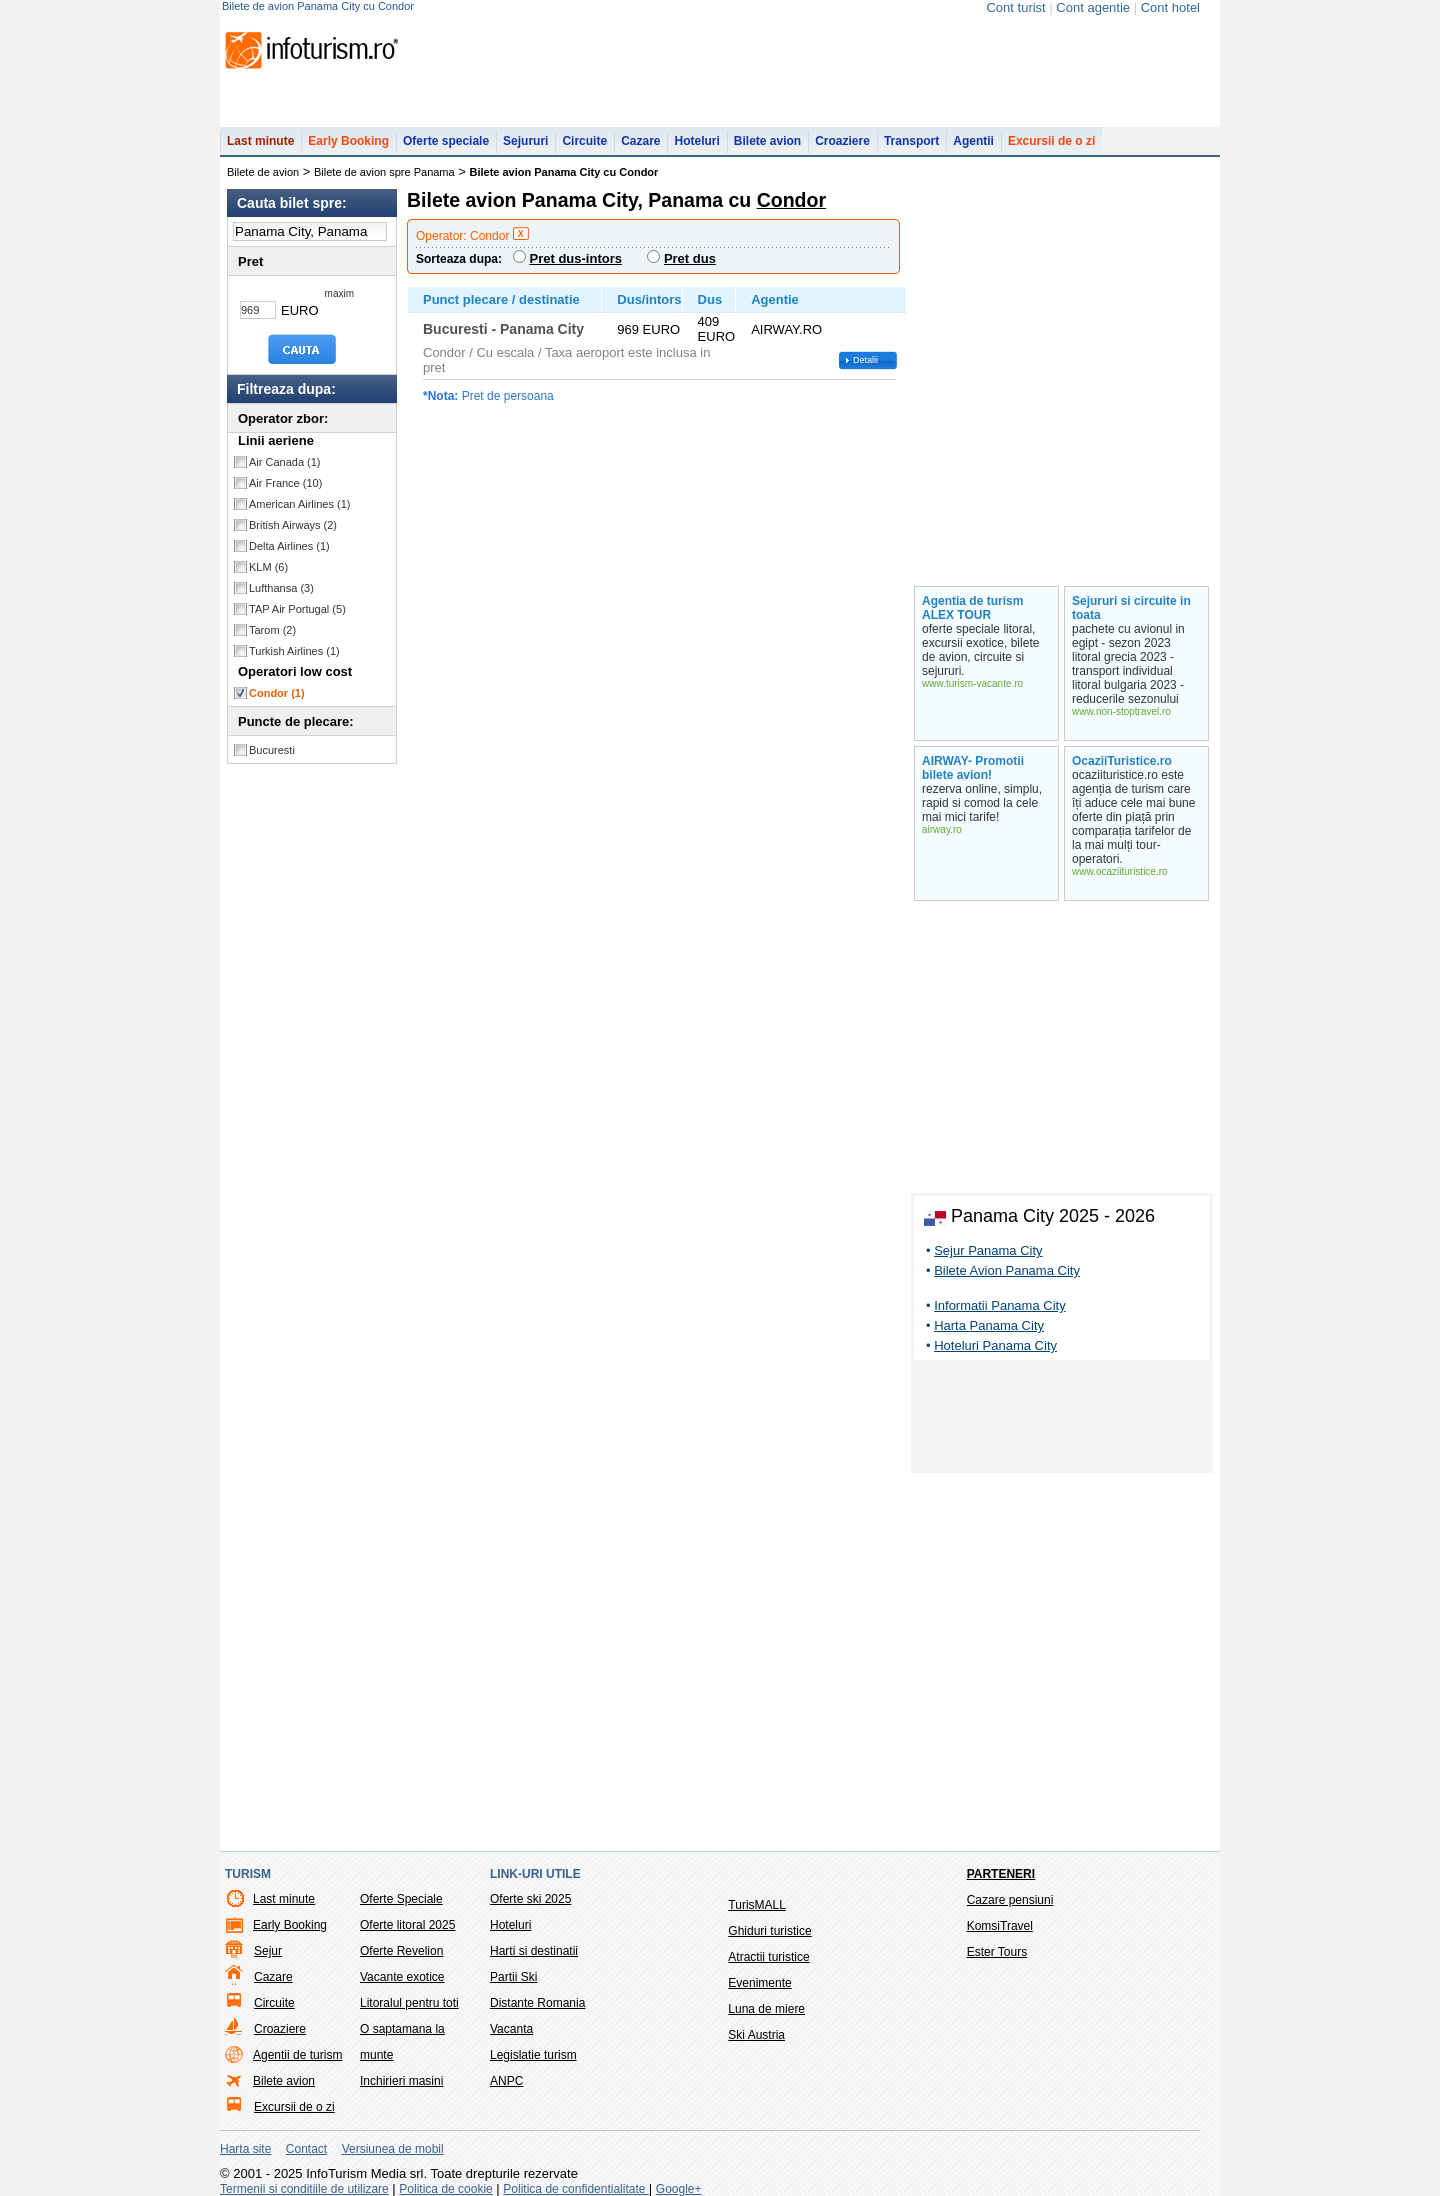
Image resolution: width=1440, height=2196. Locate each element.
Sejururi (525, 141)
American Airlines (300, 504)
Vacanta (511, 2029)
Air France (285, 483)
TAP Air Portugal (297, 609)
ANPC (506, 2081)
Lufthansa (281, 588)
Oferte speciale (446, 141)
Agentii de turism (297, 2055)
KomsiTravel (1000, 1926)
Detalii (865, 360)
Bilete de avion (263, 172)
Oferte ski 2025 (530, 1899)
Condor (277, 693)
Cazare (640, 141)
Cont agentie (1093, 7)
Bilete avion (767, 141)
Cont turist (1015, 7)
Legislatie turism (533, 2055)
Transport (911, 141)
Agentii (973, 141)
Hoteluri (696, 141)
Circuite (584, 141)
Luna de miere (766, 2009)
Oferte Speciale (401, 1899)
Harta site (245, 2149)
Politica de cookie (445, 2189)
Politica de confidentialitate (575, 2189)
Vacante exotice (402, 1977)
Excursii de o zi (1051, 141)
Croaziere (842, 141)
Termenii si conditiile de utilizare (304, 2189)
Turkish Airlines (294, 651)
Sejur (268, 1951)
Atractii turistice (768, 1957)
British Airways (293, 525)
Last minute (260, 141)
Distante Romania (537, 2003)
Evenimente (759, 1983)
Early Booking (348, 141)
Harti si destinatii (534, 1951)
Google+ (679, 2189)
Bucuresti (272, 750)
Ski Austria (756, 2035)
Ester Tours (997, 1952)
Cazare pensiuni (1010, 1900)
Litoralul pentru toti (409, 2003)
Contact (306, 2149)
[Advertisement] (1062, 1420)
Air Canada (285, 462)
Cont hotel (1170, 7)
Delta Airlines (289, 546)
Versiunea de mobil (393, 2149)
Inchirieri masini (401, 2081)
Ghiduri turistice (769, 1931)
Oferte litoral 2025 (407, 1925)
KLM (268, 567)
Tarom (272, 630)
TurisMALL (757, 1905)
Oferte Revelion (401, 1951)
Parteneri (1001, 1874)
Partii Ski (513, 1977)
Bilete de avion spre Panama (384, 172)
